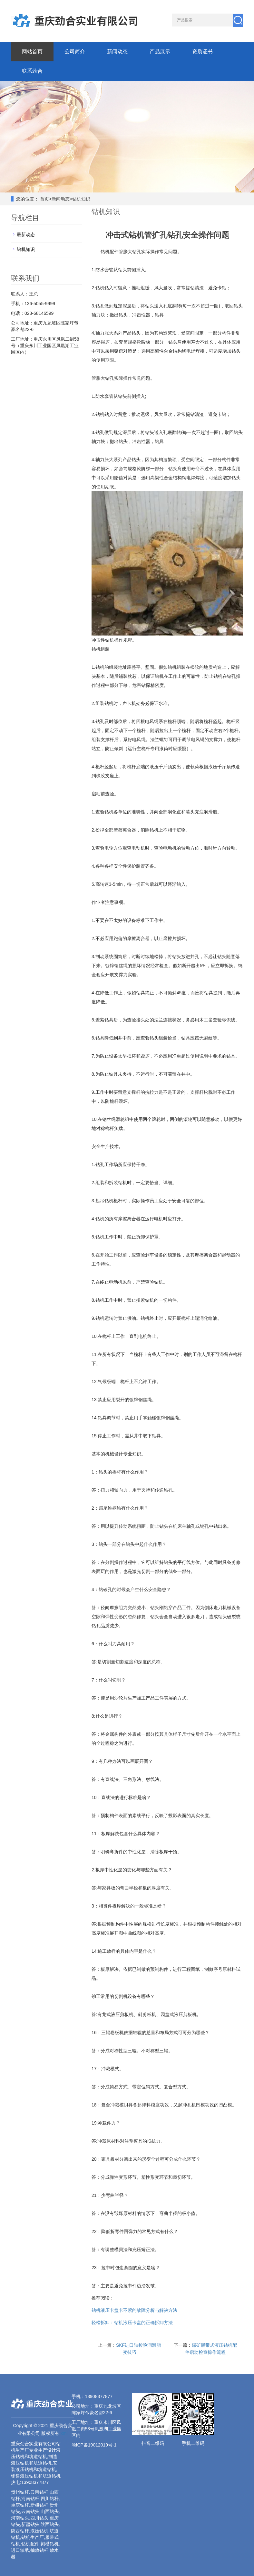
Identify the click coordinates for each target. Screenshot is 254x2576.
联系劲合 (32, 71)
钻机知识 (81, 199)
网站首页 (32, 51)
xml (64, 2433)
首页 (44, 199)
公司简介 (74, 51)
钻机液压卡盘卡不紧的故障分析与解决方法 (134, 2310)
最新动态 (26, 234)
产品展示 (160, 51)
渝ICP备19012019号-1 (94, 2444)
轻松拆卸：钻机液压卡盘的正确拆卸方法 (132, 2322)
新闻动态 (117, 51)
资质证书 (202, 51)
